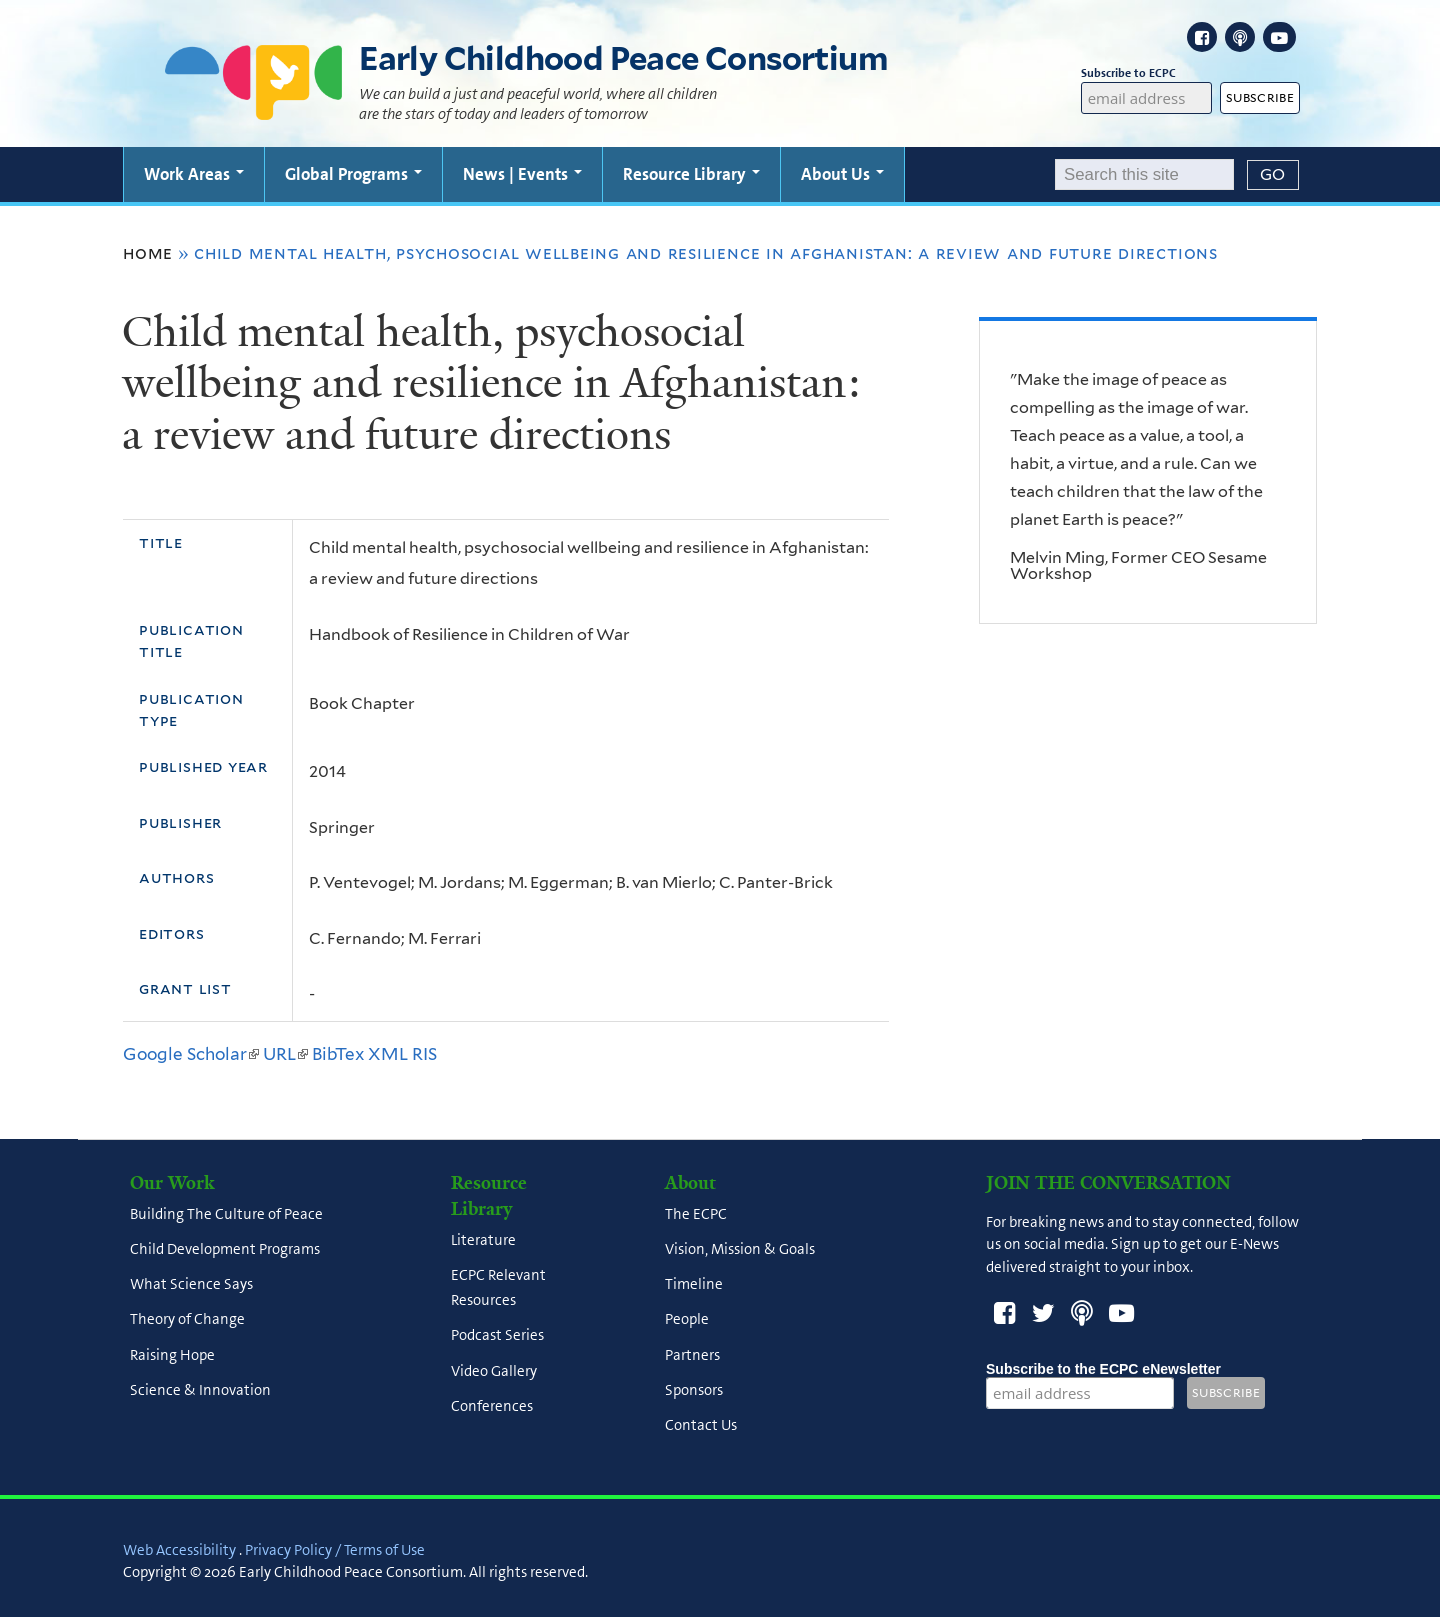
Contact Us (701, 1426)
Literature (483, 1240)
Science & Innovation (200, 1390)
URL (285, 1054)
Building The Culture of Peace (226, 1214)
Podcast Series (497, 1336)
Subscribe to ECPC (1147, 73)
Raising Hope (172, 1355)
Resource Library (691, 174)
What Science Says (191, 1285)
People (687, 1320)
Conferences (492, 1406)
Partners (692, 1355)
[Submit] (1273, 175)
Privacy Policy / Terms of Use (335, 1550)
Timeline (694, 1285)
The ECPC (696, 1214)
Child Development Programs (225, 1249)
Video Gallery (494, 1371)
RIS (424, 1054)
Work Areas (194, 174)
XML (388, 1054)
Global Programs (353, 174)
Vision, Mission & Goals (740, 1249)
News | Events (522, 174)
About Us (842, 174)
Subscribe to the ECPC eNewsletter (1103, 1369)
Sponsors (694, 1390)
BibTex (338, 1054)
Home (148, 253)
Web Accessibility (179, 1550)
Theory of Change (187, 1320)
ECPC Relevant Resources (498, 1287)
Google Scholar (191, 1054)
